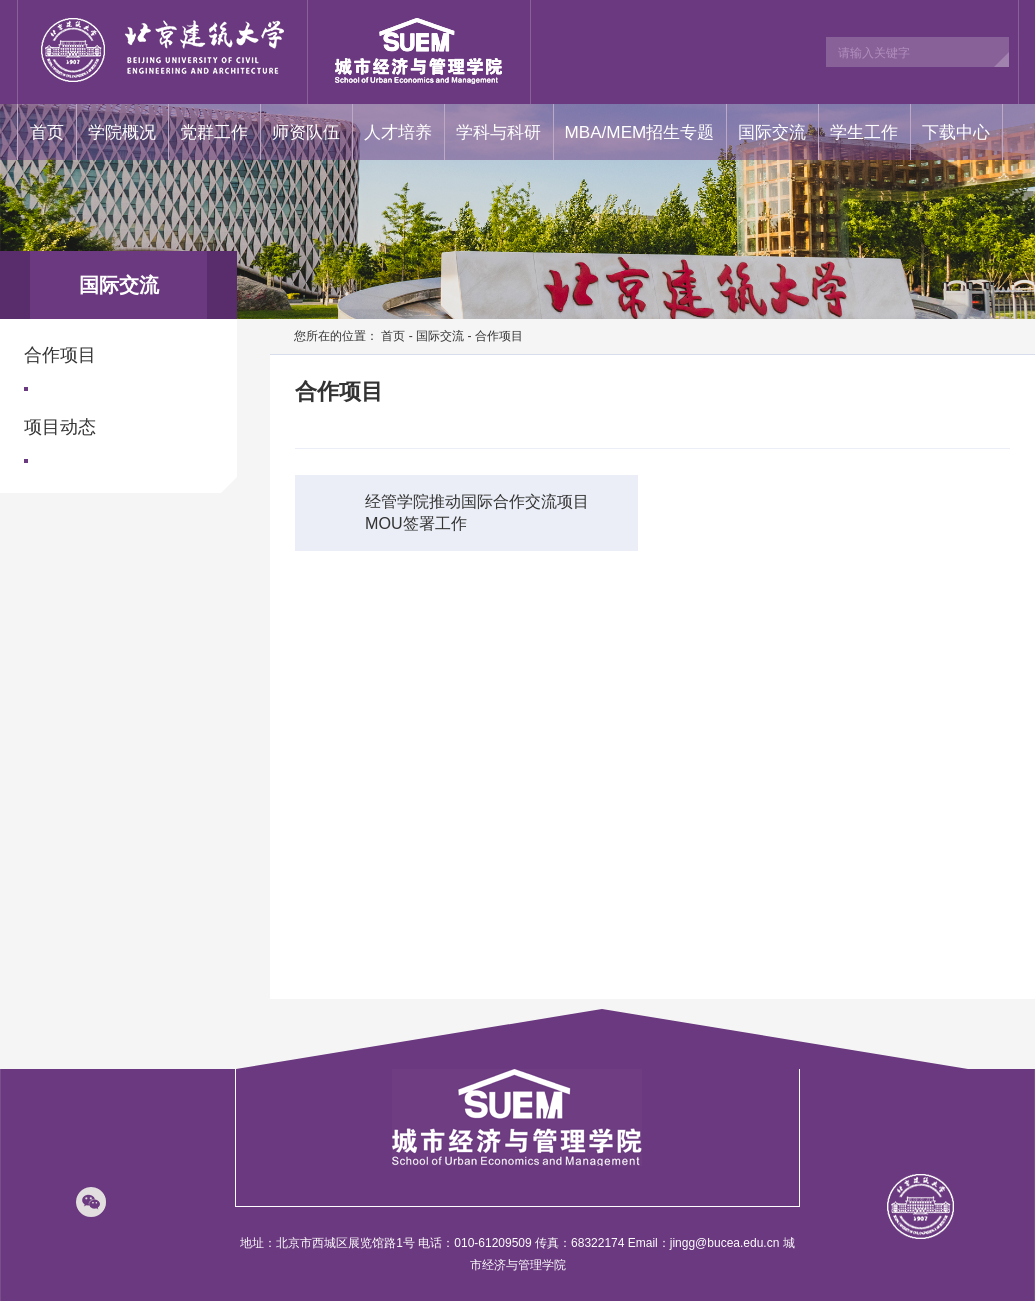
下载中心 (956, 132)
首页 (47, 132)
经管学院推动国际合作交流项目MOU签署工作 (457, 509)
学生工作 (864, 132)
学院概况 (122, 132)
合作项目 (60, 355)
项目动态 (60, 427)
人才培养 (398, 132)
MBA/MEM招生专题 (640, 132)
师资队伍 (306, 132)
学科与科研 (498, 132)
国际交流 (772, 132)
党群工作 (214, 132)
